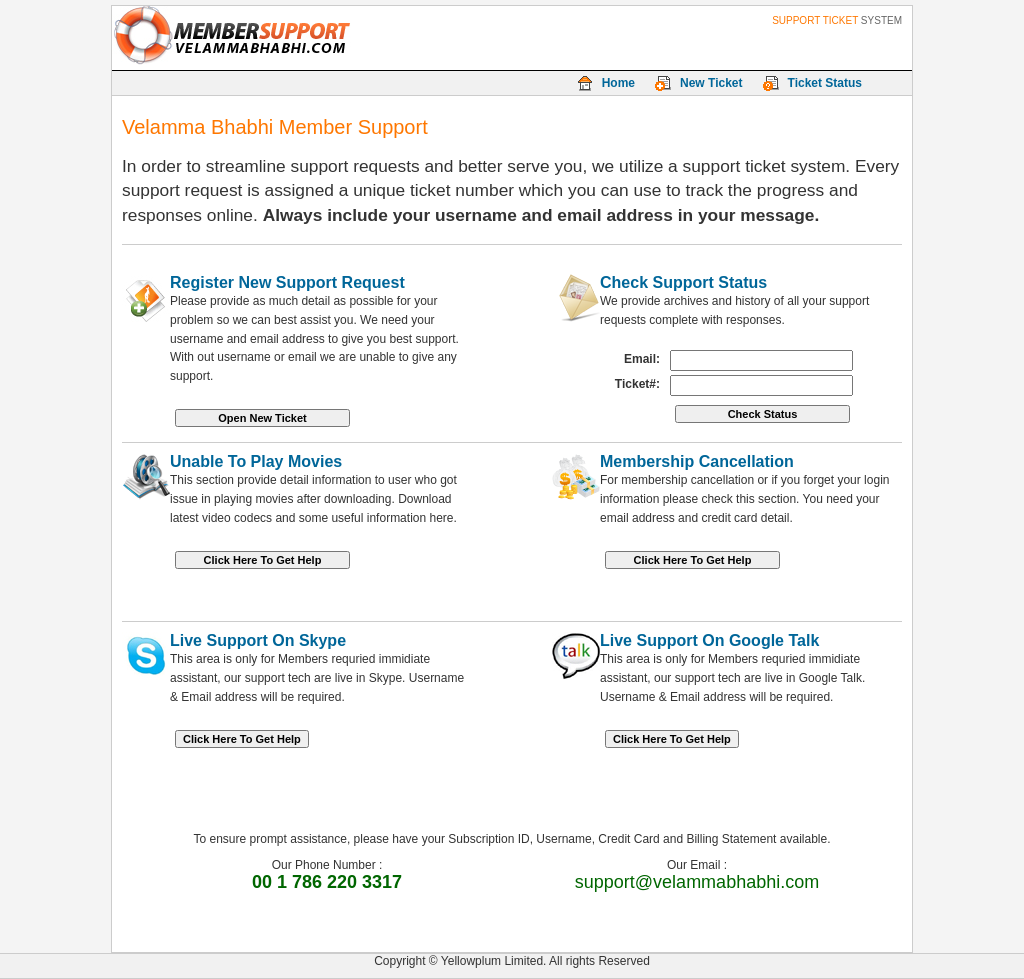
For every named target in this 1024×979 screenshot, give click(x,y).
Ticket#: (637, 384)
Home (618, 83)
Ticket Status (825, 83)
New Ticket (711, 83)
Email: (642, 359)
